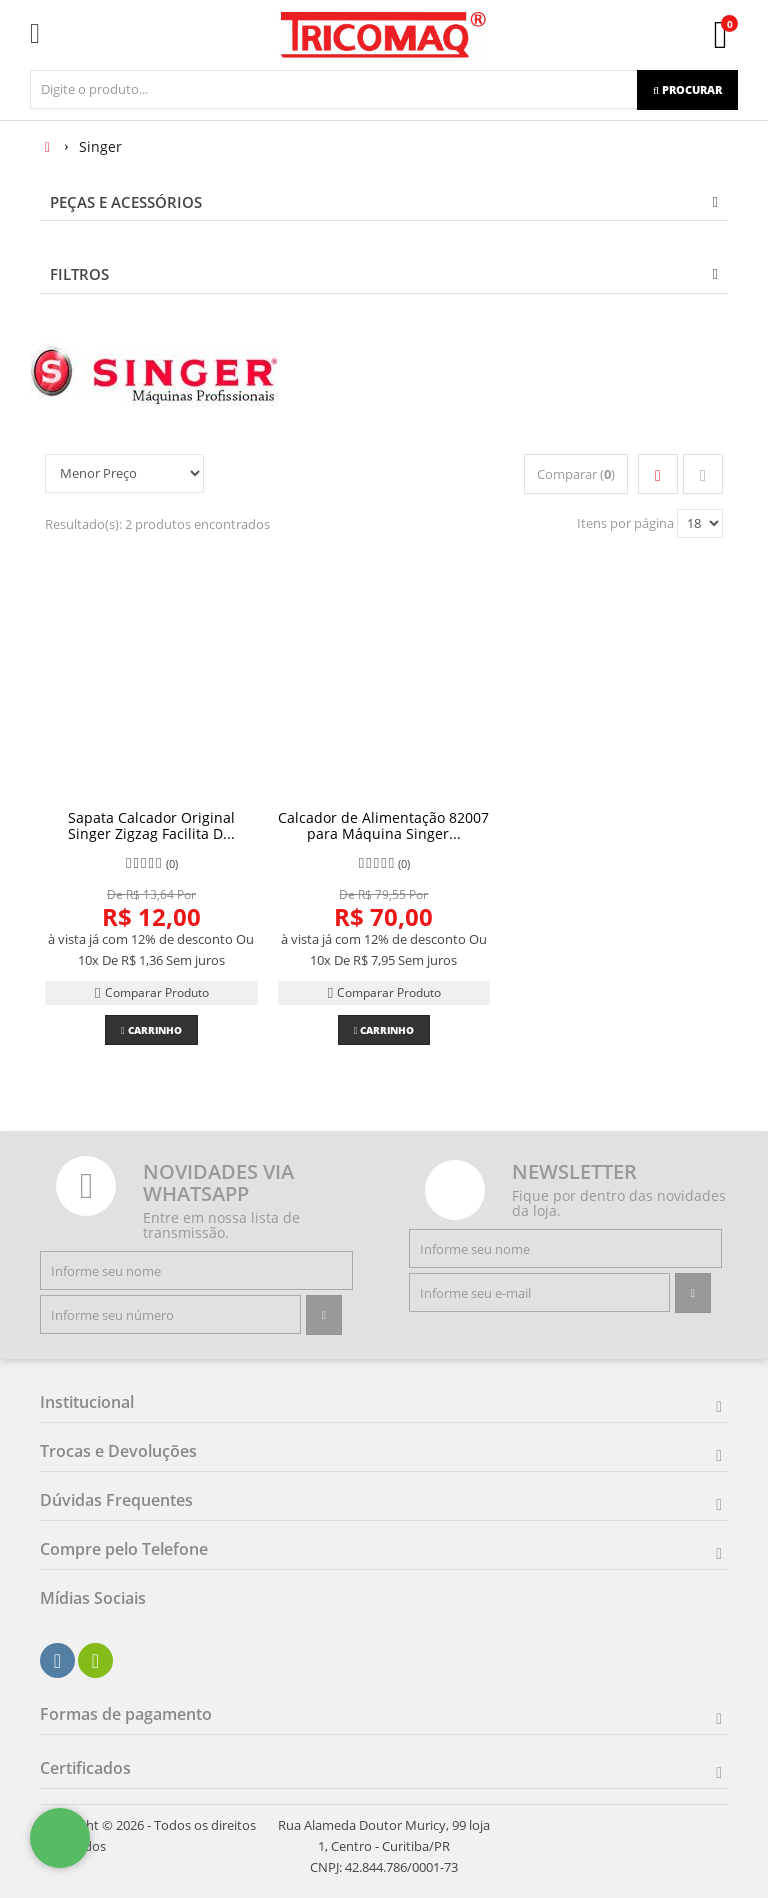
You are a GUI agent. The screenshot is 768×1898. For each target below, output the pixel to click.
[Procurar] (687, 90)
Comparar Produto (151, 992)
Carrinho (151, 1030)
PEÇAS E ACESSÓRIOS (126, 202)
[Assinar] (324, 1315)
